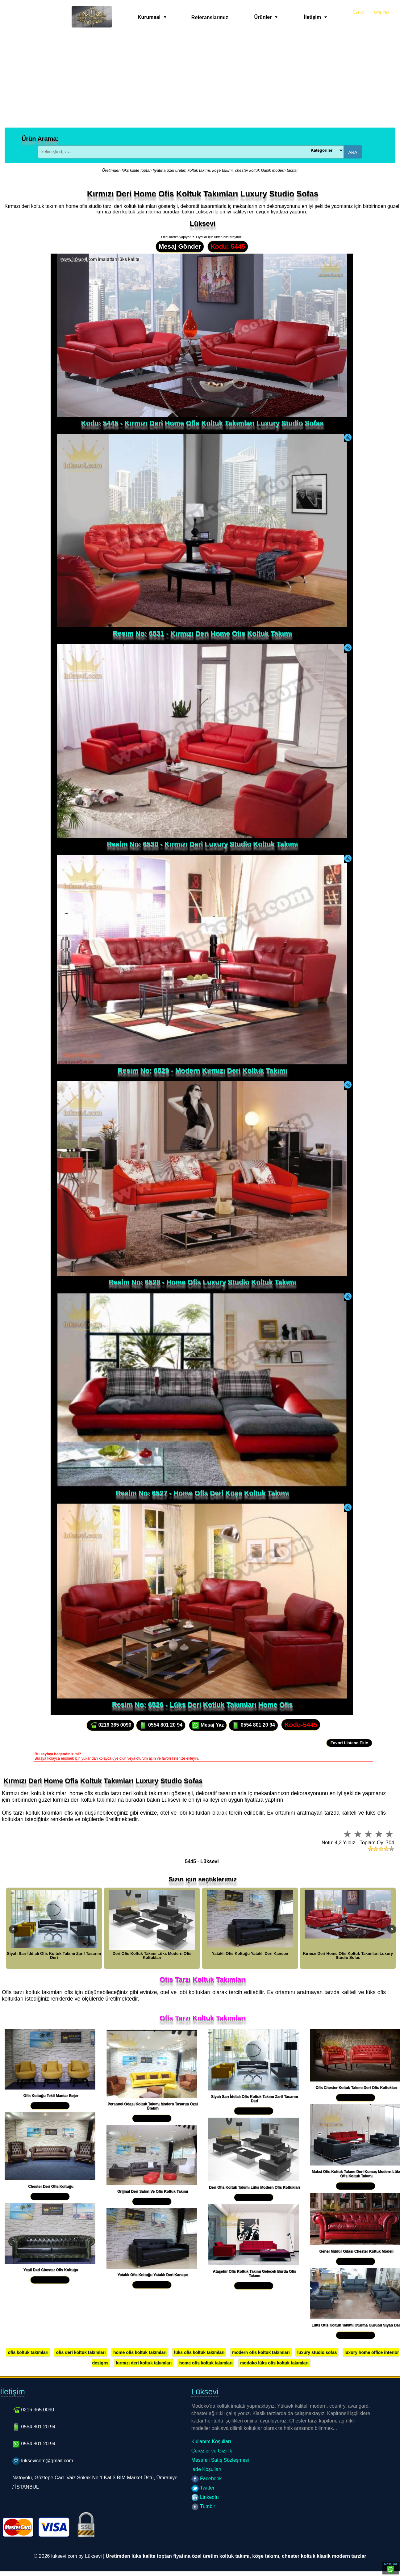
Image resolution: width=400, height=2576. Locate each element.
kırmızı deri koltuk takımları (144, 2362)
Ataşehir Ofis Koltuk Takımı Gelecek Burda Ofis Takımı (254, 2273)
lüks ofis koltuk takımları (199, 2352)
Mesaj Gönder (180, 246)
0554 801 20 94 (160, 1725)
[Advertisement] (200, 81)
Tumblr (203, 2506)
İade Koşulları (206, 2469)
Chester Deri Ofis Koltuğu (50, 2186)
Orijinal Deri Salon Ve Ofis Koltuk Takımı (152, 2191)
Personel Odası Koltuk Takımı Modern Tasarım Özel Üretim (152, 2106)
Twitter (203, 2487)
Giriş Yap (381, 12)
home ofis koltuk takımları (140, 2352)
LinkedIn (205, 2497)
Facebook (206, 2478)
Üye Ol (358, 12)
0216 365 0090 (110, 1725)
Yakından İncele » (50, 2105)
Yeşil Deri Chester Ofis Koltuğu (50, 2270)
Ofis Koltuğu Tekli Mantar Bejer (50, 2096)
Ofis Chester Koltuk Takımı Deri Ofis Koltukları (356, 2088)
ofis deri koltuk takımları (81, 2352)
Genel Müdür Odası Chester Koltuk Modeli (356, 2251)
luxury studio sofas (317, 2352)
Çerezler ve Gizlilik (211, 2450)
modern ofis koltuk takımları (261, 2352)
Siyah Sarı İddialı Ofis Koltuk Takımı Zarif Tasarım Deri (254, 2098)
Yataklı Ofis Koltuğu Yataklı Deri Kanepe (153, 2275)
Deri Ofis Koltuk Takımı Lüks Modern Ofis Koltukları (254, 2187)
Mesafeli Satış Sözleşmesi (220, 2460)
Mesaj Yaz (208, 1725)
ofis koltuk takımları (28, 2352)
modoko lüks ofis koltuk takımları (274, 2362)
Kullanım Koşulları (211, 2441)
